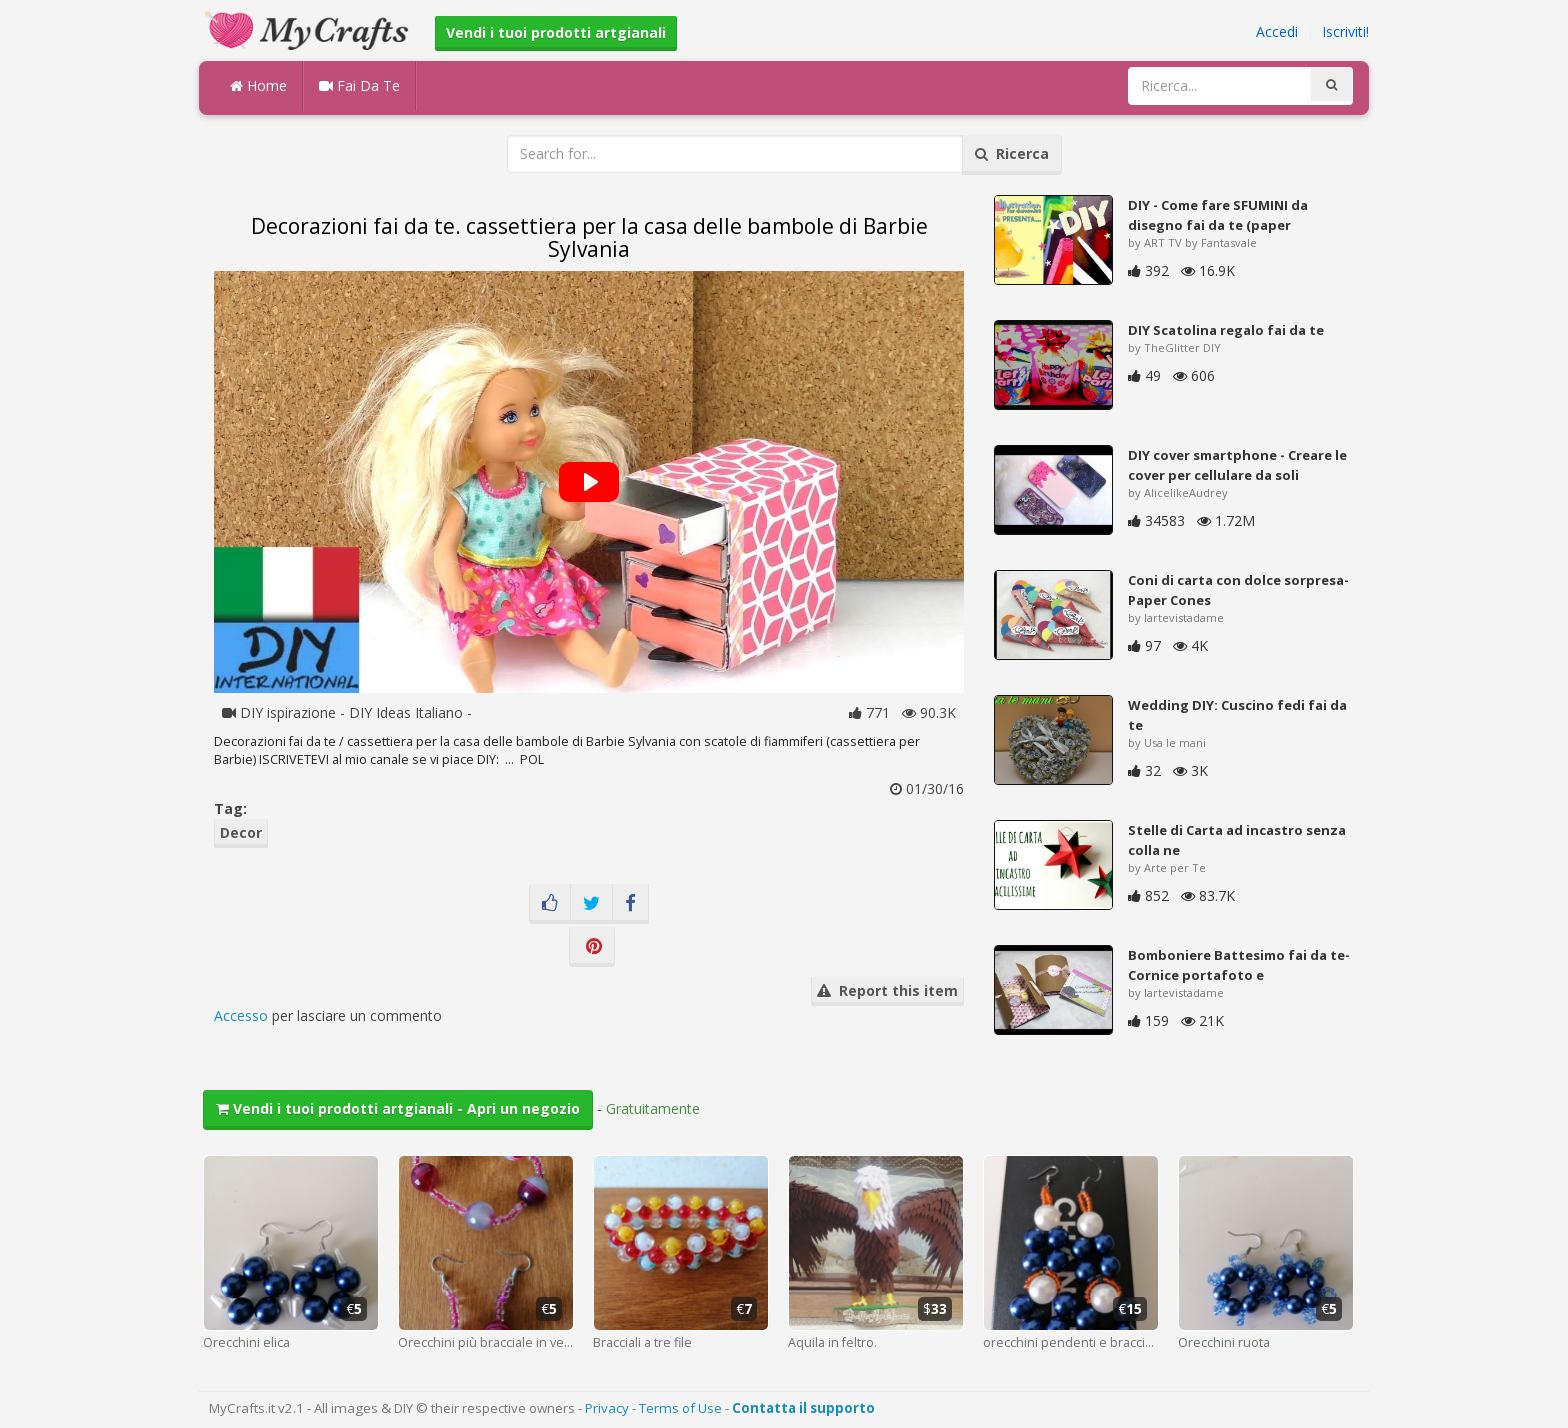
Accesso (241, 1015)
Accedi (1277, 31)
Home (258, 85)
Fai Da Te (359, 85)
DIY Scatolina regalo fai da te (1226, 330)
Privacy (607, 1408)
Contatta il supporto (803, 1408)
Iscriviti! (1345, 31)
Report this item (887, 990)
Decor (241, 832)
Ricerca (1012, 153)
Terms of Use (680, 1408)
